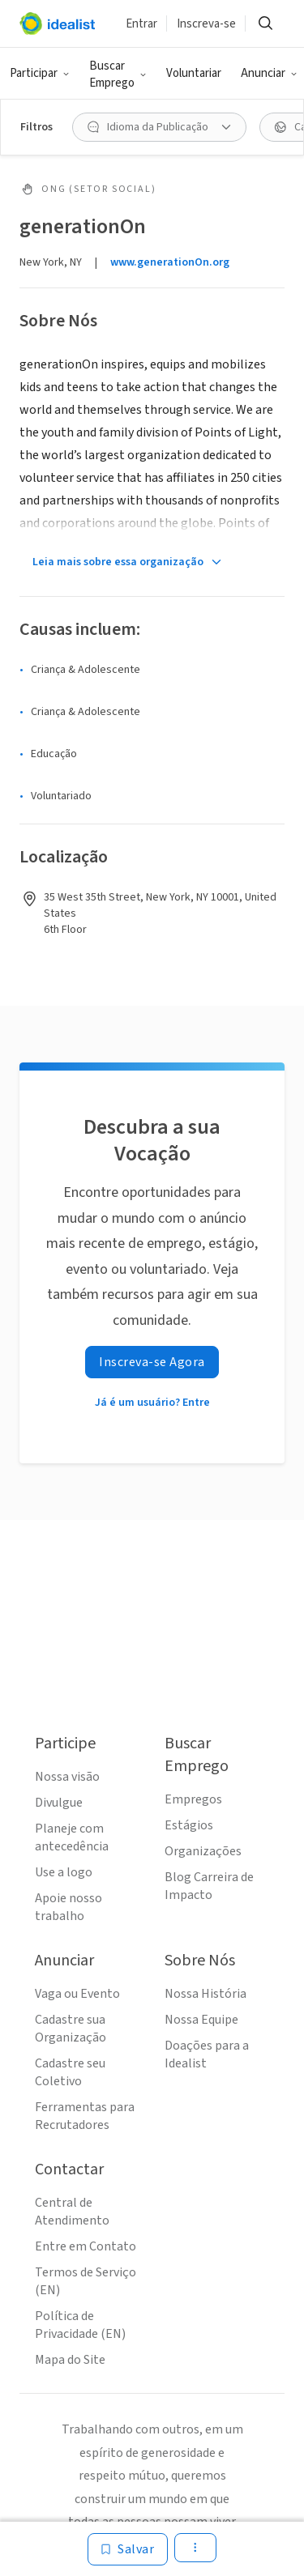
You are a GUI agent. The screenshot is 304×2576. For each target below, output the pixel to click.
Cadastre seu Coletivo (70, 2072)
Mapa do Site (70, 2360)
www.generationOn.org (169, 262)
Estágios (189, 1825)
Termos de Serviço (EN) (85, 2281)
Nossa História (205, 1994)
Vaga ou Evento (77, 1994)
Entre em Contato (85, 2246)
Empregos (193, 1799)
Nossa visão (67, 1777)
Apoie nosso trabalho (68, 1907)
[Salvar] (128, 2549)
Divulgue (59, 1803)
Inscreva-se (206, 23)
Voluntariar (193, 73)
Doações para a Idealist (207, 2054)
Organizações (203, 1851)
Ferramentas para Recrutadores (85, 2116)
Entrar (141, 23)
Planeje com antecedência (72, 1837)
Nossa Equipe (201, 2020)
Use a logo (63, 1872)
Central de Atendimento (72, 2211)
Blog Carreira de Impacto (209, 1886)
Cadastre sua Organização (70, 2028)
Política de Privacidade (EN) (80, 2325)
